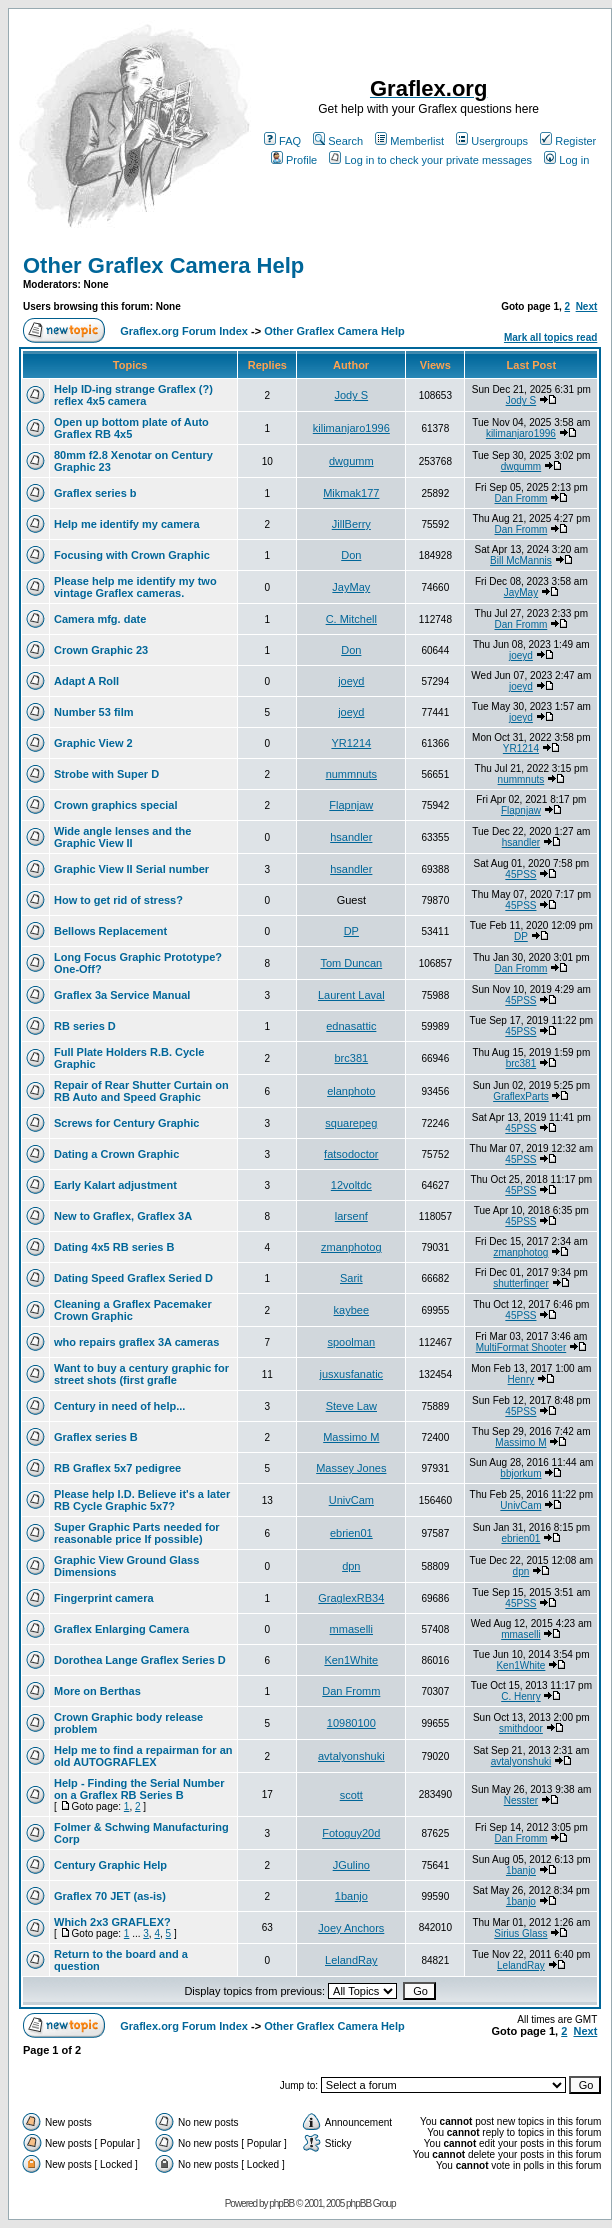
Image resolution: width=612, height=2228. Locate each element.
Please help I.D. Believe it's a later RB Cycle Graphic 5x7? (142, 1500)
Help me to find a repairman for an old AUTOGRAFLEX (143, 1756)
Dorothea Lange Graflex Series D (140, 1660)
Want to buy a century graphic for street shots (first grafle (141, 1374)
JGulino (351, 1865)
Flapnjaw (351, 805)
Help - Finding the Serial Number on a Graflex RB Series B (139, 1789)
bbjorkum (520, 1473)
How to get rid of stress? (118, 900)
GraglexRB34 (351, 1598)
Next (587, 306)
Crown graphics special (115, 805)
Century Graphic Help (110, 1865)
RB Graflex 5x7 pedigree (117, 1468)
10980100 (351, 1723)
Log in (566, 160)
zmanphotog (351, 1247)
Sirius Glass (520, 1933)
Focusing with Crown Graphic (132, 555)
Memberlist (409, 141)
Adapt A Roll (86, 681)
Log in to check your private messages (430, 160)
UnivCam (351, 1500)
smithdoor (521, 1728)
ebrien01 (351, 1533)
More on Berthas (97, 1691)
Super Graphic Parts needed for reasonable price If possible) (137, 1533)
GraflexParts (521, 1096)
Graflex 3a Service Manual (122, 995)
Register (568, 141)
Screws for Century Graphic (127, 1123)
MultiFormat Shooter (521, 1347)
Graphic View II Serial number (131, 869)
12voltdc (351, 1185)
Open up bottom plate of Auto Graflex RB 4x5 (131, 428)
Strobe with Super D (106, 774)
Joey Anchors (351, 1928)
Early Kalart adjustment (115, 1185)
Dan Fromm (521, 498)
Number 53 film (93, 712)
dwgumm (351, 461)
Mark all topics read (550, 337)
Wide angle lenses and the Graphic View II (122, 837)
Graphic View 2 (93, 743)
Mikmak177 (351, 493)
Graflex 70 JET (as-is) (110, 1896)
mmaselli (351, 1629)
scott (351, 1795)
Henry (521, 1379)
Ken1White (351, 1660)
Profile (294, 160)
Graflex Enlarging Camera (121, 1629)
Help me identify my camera (127, 524)
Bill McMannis (521, 560)
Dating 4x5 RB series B (114, 1247)
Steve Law (351, 1406)
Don (351, 555)
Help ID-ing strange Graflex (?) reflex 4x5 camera (133, 395)
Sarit (351, 1278)
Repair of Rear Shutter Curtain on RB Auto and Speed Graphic (141, 1091)
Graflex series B (96, 1437)
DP (351, 931)
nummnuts (351, 774)
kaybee (351, 1310)
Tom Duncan (351, 963)
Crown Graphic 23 (101, 650)
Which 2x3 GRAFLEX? (112, 1922)
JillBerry (351, 524)
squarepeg (351, 1123)
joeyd (521, 655)
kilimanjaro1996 (351, 428)
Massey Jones (351, 1468)
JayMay (351, 587)
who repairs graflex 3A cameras (136, 1342)
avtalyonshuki (351, 1756)
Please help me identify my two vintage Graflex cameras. (135, 587)
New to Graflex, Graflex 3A (123, 1216)
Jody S (351, 395)
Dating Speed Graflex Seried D (133, 1278)
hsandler (351, 837)
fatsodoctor (351, 1154)
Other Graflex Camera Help (163, 265)
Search (338, 141)
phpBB (281, 2203)
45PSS (520, 874)
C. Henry (520, 1696)
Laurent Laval (351, 995)
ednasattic (351, 1026)
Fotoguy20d (351, 1833)
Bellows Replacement (110, 931)
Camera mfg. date (100, 619)
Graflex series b (95, 493)
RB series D (85, 1026)
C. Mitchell (351, 619)
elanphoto (351, 1091)
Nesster (521, 1800)
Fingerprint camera (104, 1598)
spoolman (351, 1342)
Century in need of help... (119, 1406)
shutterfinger (521, 1283)
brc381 (351, 1058)
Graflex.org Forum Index (184, 331)
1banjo (521, 1870)
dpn (351, 1566)
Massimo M (351, 1437)
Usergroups (492, 141)
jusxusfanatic (352, 1374)
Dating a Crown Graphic (116, 1154)
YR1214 (351, 743)
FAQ (282, 141)
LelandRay (351, 1960)
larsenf (351, 1216)
